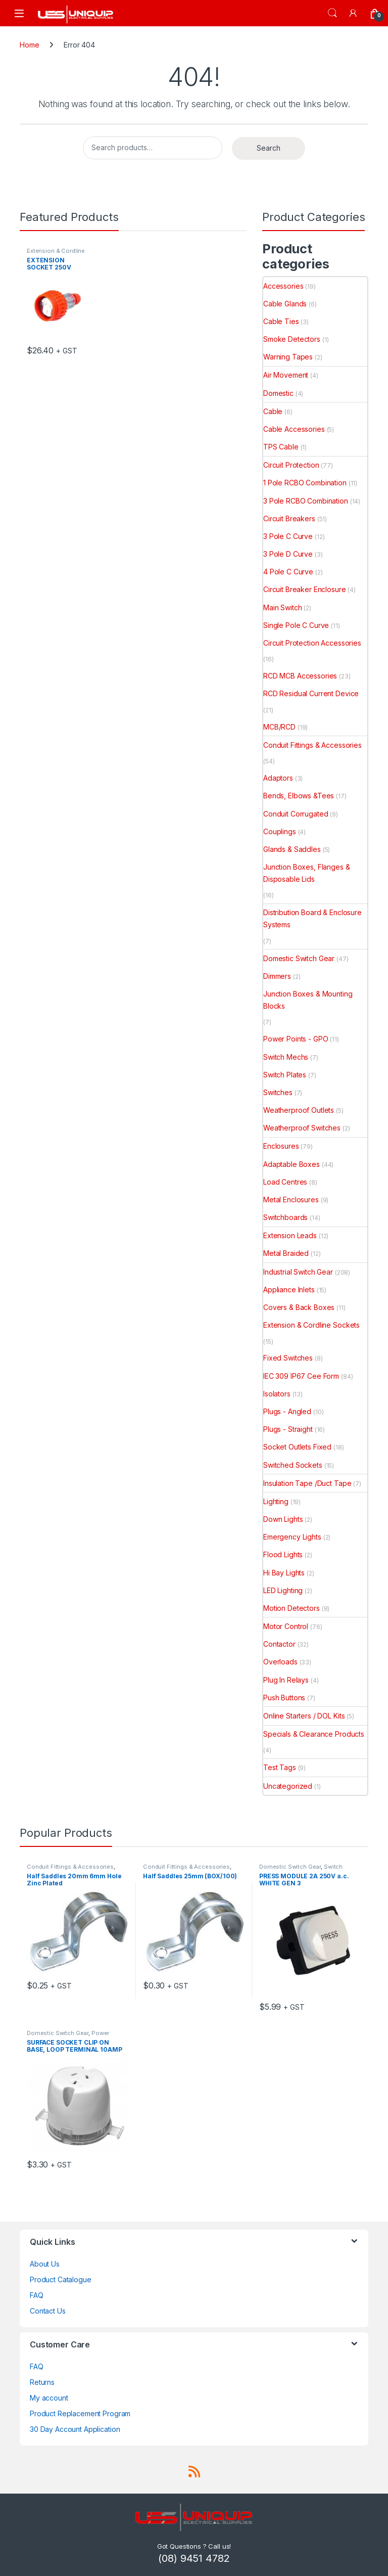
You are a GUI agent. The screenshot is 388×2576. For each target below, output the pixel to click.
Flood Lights (283, 1554)
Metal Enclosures (291, 1199)
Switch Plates (284, 1074)
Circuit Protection (291, 465)
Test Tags (279, 1767)
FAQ (36, 2295)
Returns (42, 2382)
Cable (272, 411)
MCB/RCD (279, 726)
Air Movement (285, 375)
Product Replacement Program (80, 2413)
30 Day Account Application (75, 2429)
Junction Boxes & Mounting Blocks (308, 999)
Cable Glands (285, 303)
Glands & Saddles (292, 849)
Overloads (280, 1661)
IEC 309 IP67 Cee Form (301, 1376)
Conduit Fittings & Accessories (312, 745)
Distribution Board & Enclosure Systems (312, 918)
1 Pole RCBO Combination (305, 482)
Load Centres (285, 1182)
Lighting (275, 1501)
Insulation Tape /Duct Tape (307, 1483)
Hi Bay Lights (284, 1572)
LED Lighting (283, 1590)
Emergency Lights (292, 1536)
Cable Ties (281, 321)
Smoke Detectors (291, 339)
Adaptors (278, 778)
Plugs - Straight (288, 1429)
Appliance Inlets (289, 1289)
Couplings (279, 831)
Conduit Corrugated (295, 813)
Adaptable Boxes (291, 1164)
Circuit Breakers (289, 518)
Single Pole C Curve (296, 625)
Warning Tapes (288, 356)
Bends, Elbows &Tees (298, 795)
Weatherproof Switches (302, 1127)
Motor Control (285, 1626)
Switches (278, 1092)
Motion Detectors (291, 1608)
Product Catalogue (60, 2279)
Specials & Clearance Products (313, 1734)
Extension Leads (290, 1235)
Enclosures (281, 1146)
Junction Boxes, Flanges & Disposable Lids (306, 873)
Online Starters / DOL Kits (304, 1715)
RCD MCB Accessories (300, 675)
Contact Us (48, 2311)
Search (332, 13)
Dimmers (277, 976)
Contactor (279, 1644)
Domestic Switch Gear (298, 958)
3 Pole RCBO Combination (305, 500)
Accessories (283, 286)
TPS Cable (281, 446)
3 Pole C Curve (288, 536)
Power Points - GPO (295, 1038)
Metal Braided (286, 1253)
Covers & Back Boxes (298, 1307)
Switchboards (285, 1217)
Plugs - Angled (287, 1411)
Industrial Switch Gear (298, 1272)
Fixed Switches (288, 1357)
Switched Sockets (292, 1465)
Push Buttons (284, 1697)
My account (49, 2397)
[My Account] (353, 13)
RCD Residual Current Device (311, 693)
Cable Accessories (294, 429)
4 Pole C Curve (288, 571)
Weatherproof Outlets (298, 1110)
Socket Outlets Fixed (297, 1446)
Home (29, 44)
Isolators (276, 1393)
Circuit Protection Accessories (312, 643)
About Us (45, 2263)
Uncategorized (287, 1786)
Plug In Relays (286, 1680)
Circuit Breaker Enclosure (304, 589)
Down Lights (283, 1519)
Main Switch (282, 607)
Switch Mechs (285, 1057)
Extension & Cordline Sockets (311, 1325)
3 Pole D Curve (288, 554)
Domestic (278, 393)
